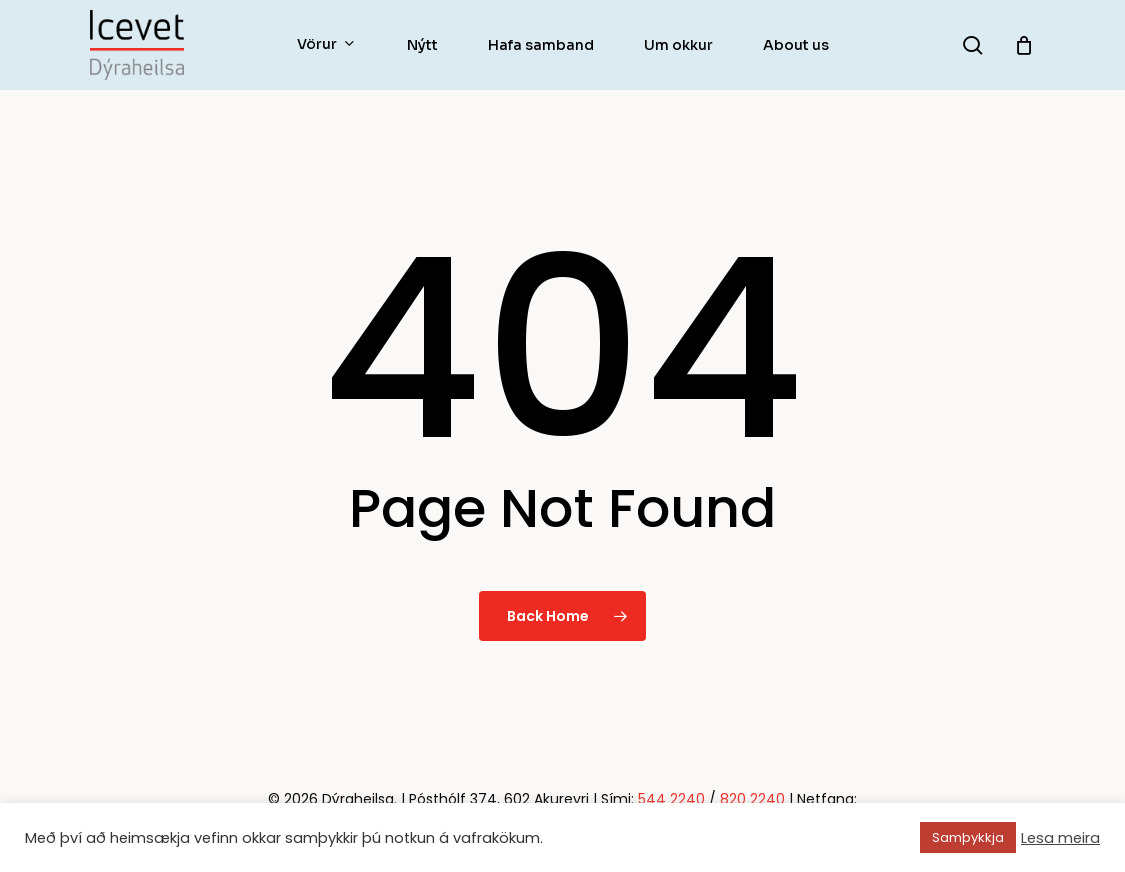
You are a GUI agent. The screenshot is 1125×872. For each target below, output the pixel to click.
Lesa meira (1060, 838)
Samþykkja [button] (968, 837)
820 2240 (752, 799)
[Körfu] (1024, 45)
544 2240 (671, 799)
